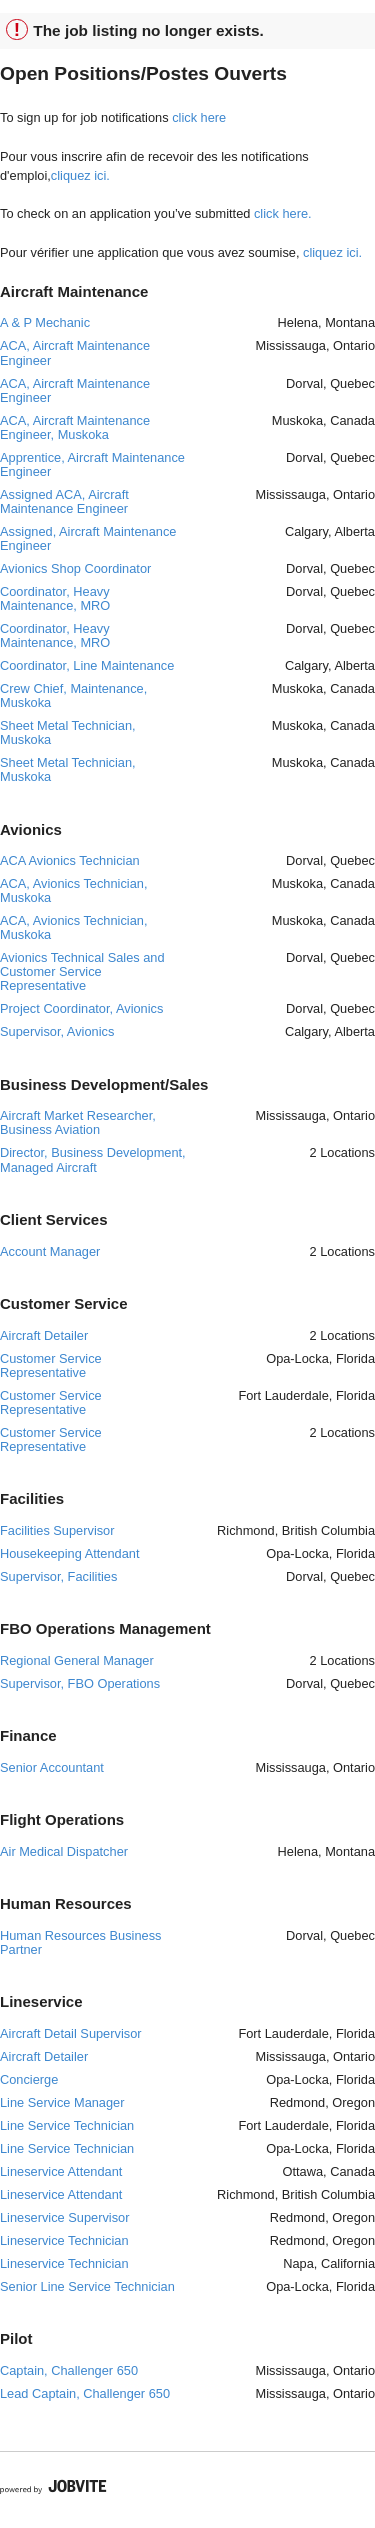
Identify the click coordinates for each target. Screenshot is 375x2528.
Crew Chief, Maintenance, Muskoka (73, 695)
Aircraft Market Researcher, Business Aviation (78, 1122)
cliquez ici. (80, 175)
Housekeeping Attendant (69, 1553)
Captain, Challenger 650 (69, 2370)
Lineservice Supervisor (64, 2217)
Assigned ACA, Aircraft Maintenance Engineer (64, 501)
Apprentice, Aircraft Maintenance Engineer (92, 464)
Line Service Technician (67, 2125)
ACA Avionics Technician (70, 860)
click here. (283, 213)
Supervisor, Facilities (58, 1576)
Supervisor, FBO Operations (80, 1683)
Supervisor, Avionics (57, 1031)
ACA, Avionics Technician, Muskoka (73, 890)
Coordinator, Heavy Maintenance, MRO (55, 598)
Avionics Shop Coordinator (75, 568)
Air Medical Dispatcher (64, 1851)
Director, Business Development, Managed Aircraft (93, 1159)
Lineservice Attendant (61, 2171)
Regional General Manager (77, 1660)
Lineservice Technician (64, 2240)
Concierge (29, 2079)
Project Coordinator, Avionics (81, 1008)
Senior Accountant (52, 1767)
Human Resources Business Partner (80, 1942)
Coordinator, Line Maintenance (87, 665)
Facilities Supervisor (57, 1530)
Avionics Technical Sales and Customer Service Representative (82, 971)
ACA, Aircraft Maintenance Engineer (75, 352)
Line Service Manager (62, 2102)
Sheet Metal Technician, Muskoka (68, 732)
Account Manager (50, 1251)
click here (199, 117)
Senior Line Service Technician (87, 2286)
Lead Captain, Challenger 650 (85, 2393)
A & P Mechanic (45, 322)
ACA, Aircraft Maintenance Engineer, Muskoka (75, 427)
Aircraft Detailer (44, 1335)
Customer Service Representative (51, 1365)
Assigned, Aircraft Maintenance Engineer (88, 538)
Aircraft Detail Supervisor (71, 2033)
